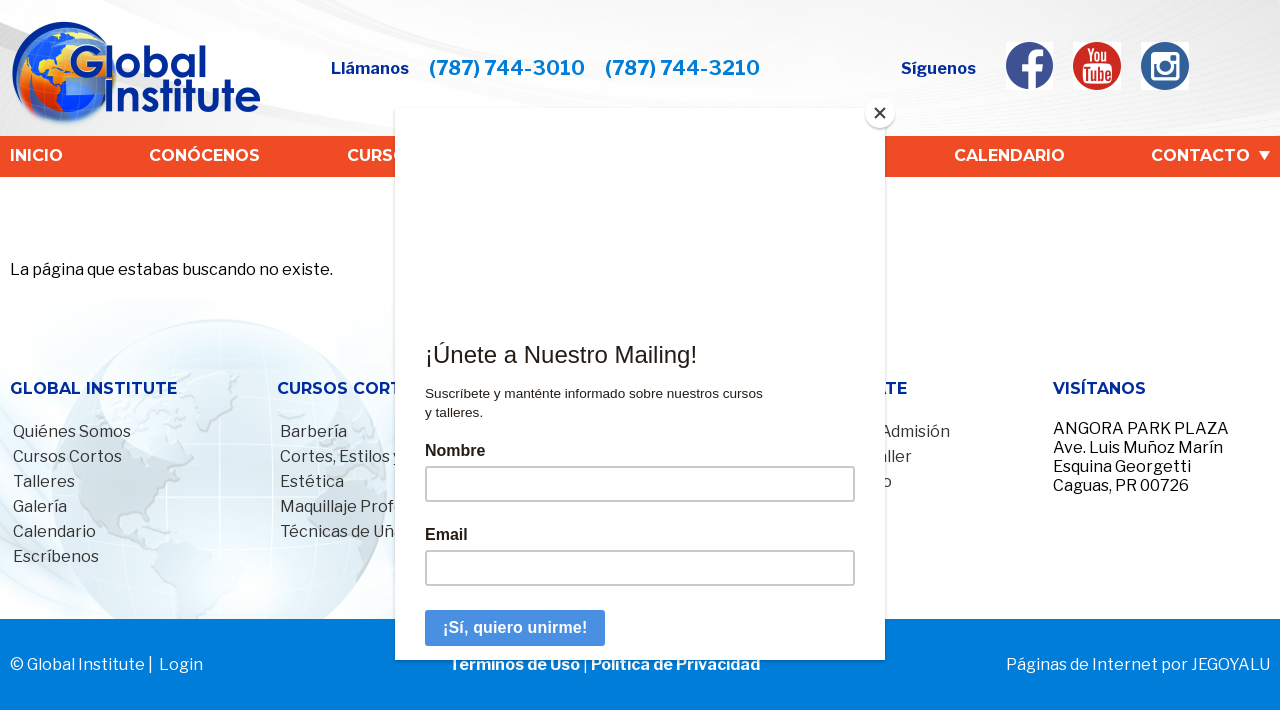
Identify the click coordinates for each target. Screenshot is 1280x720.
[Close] (880, 113)
